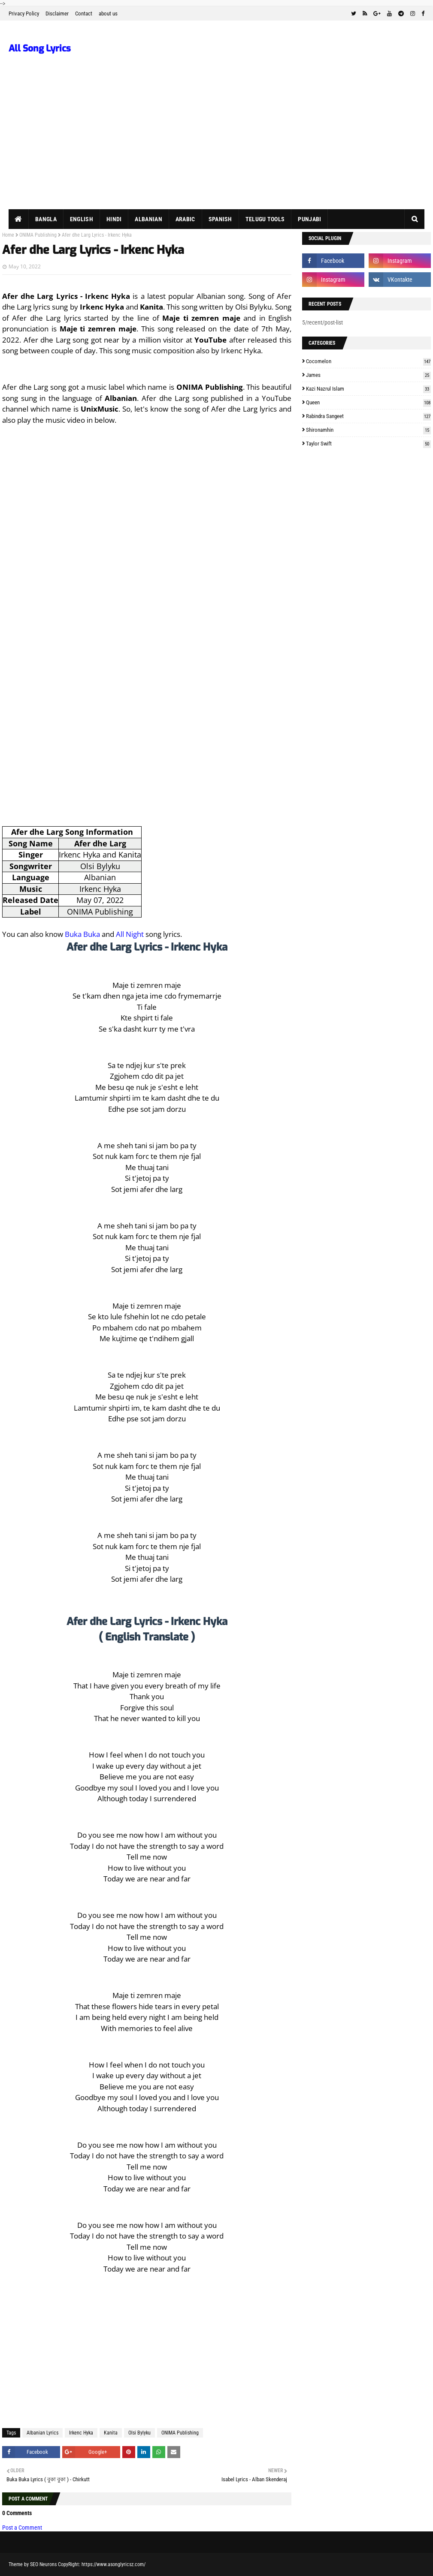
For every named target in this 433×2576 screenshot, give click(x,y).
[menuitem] (19, 219)
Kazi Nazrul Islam (368, 388)
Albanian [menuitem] (148, 219)
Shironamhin (368, 430)
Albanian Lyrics (42, 2433)
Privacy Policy (24, 13)
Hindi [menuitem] (114, 219)
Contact (83, 13)
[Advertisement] (216, 145)
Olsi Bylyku (139, 2433)
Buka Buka (82, 934)
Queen (368, 402)
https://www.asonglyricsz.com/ (113, 2564)
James (368, 375)
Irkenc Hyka (81, 2433)
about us (108, 13)
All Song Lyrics (40, 48)
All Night (130, 934)
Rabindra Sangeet (368, 416)
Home (8, 235)
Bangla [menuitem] (46, 219)
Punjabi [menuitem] (309, 219)
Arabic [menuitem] (185, 219)
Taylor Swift (368, 443)
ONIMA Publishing (38, 235)
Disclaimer (57, 13)
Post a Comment (22, 2527)
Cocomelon (368, 361)
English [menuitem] (81, 219)
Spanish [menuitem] (220, 219)
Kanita (111, 2433)
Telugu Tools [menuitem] (265, 219)
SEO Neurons (43, 2564)
